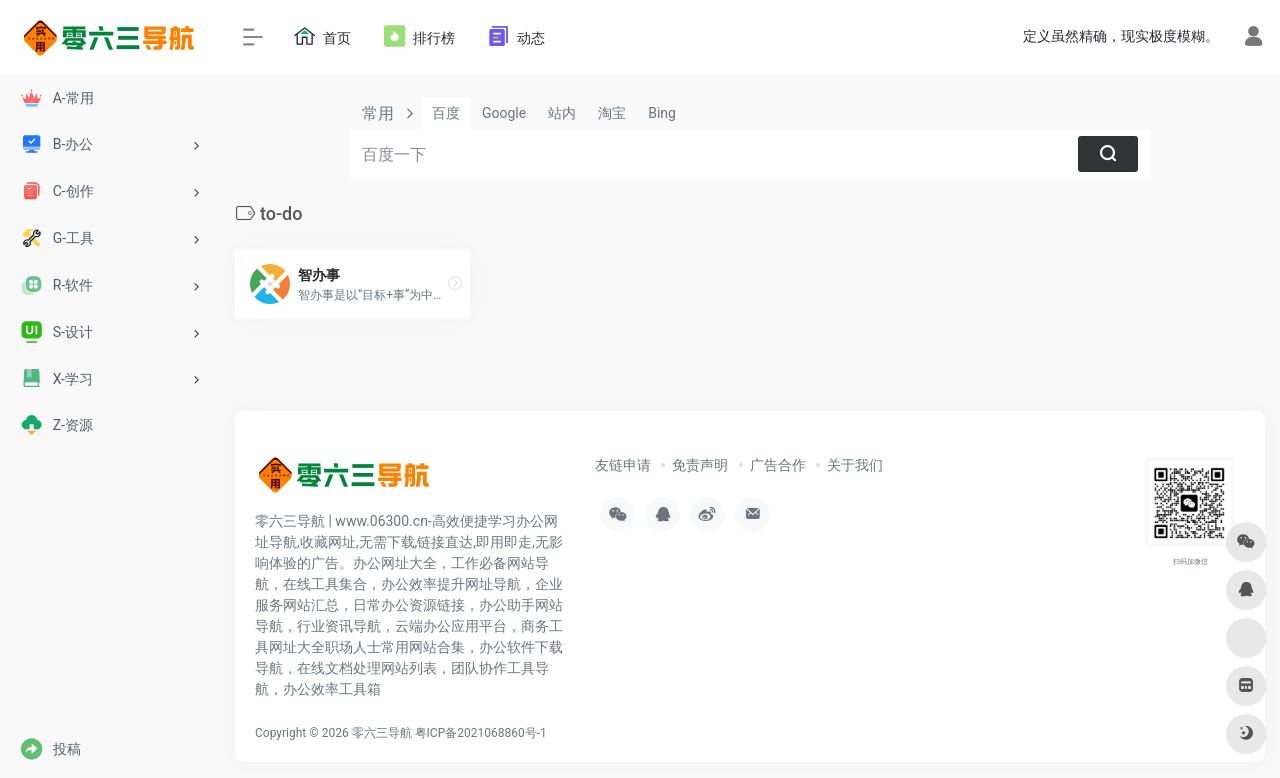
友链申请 (623, 465)
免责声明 (700, 465)
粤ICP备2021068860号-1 (481, 733)
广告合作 (778, 465)
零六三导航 (382, 733)
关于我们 (855, 465)
